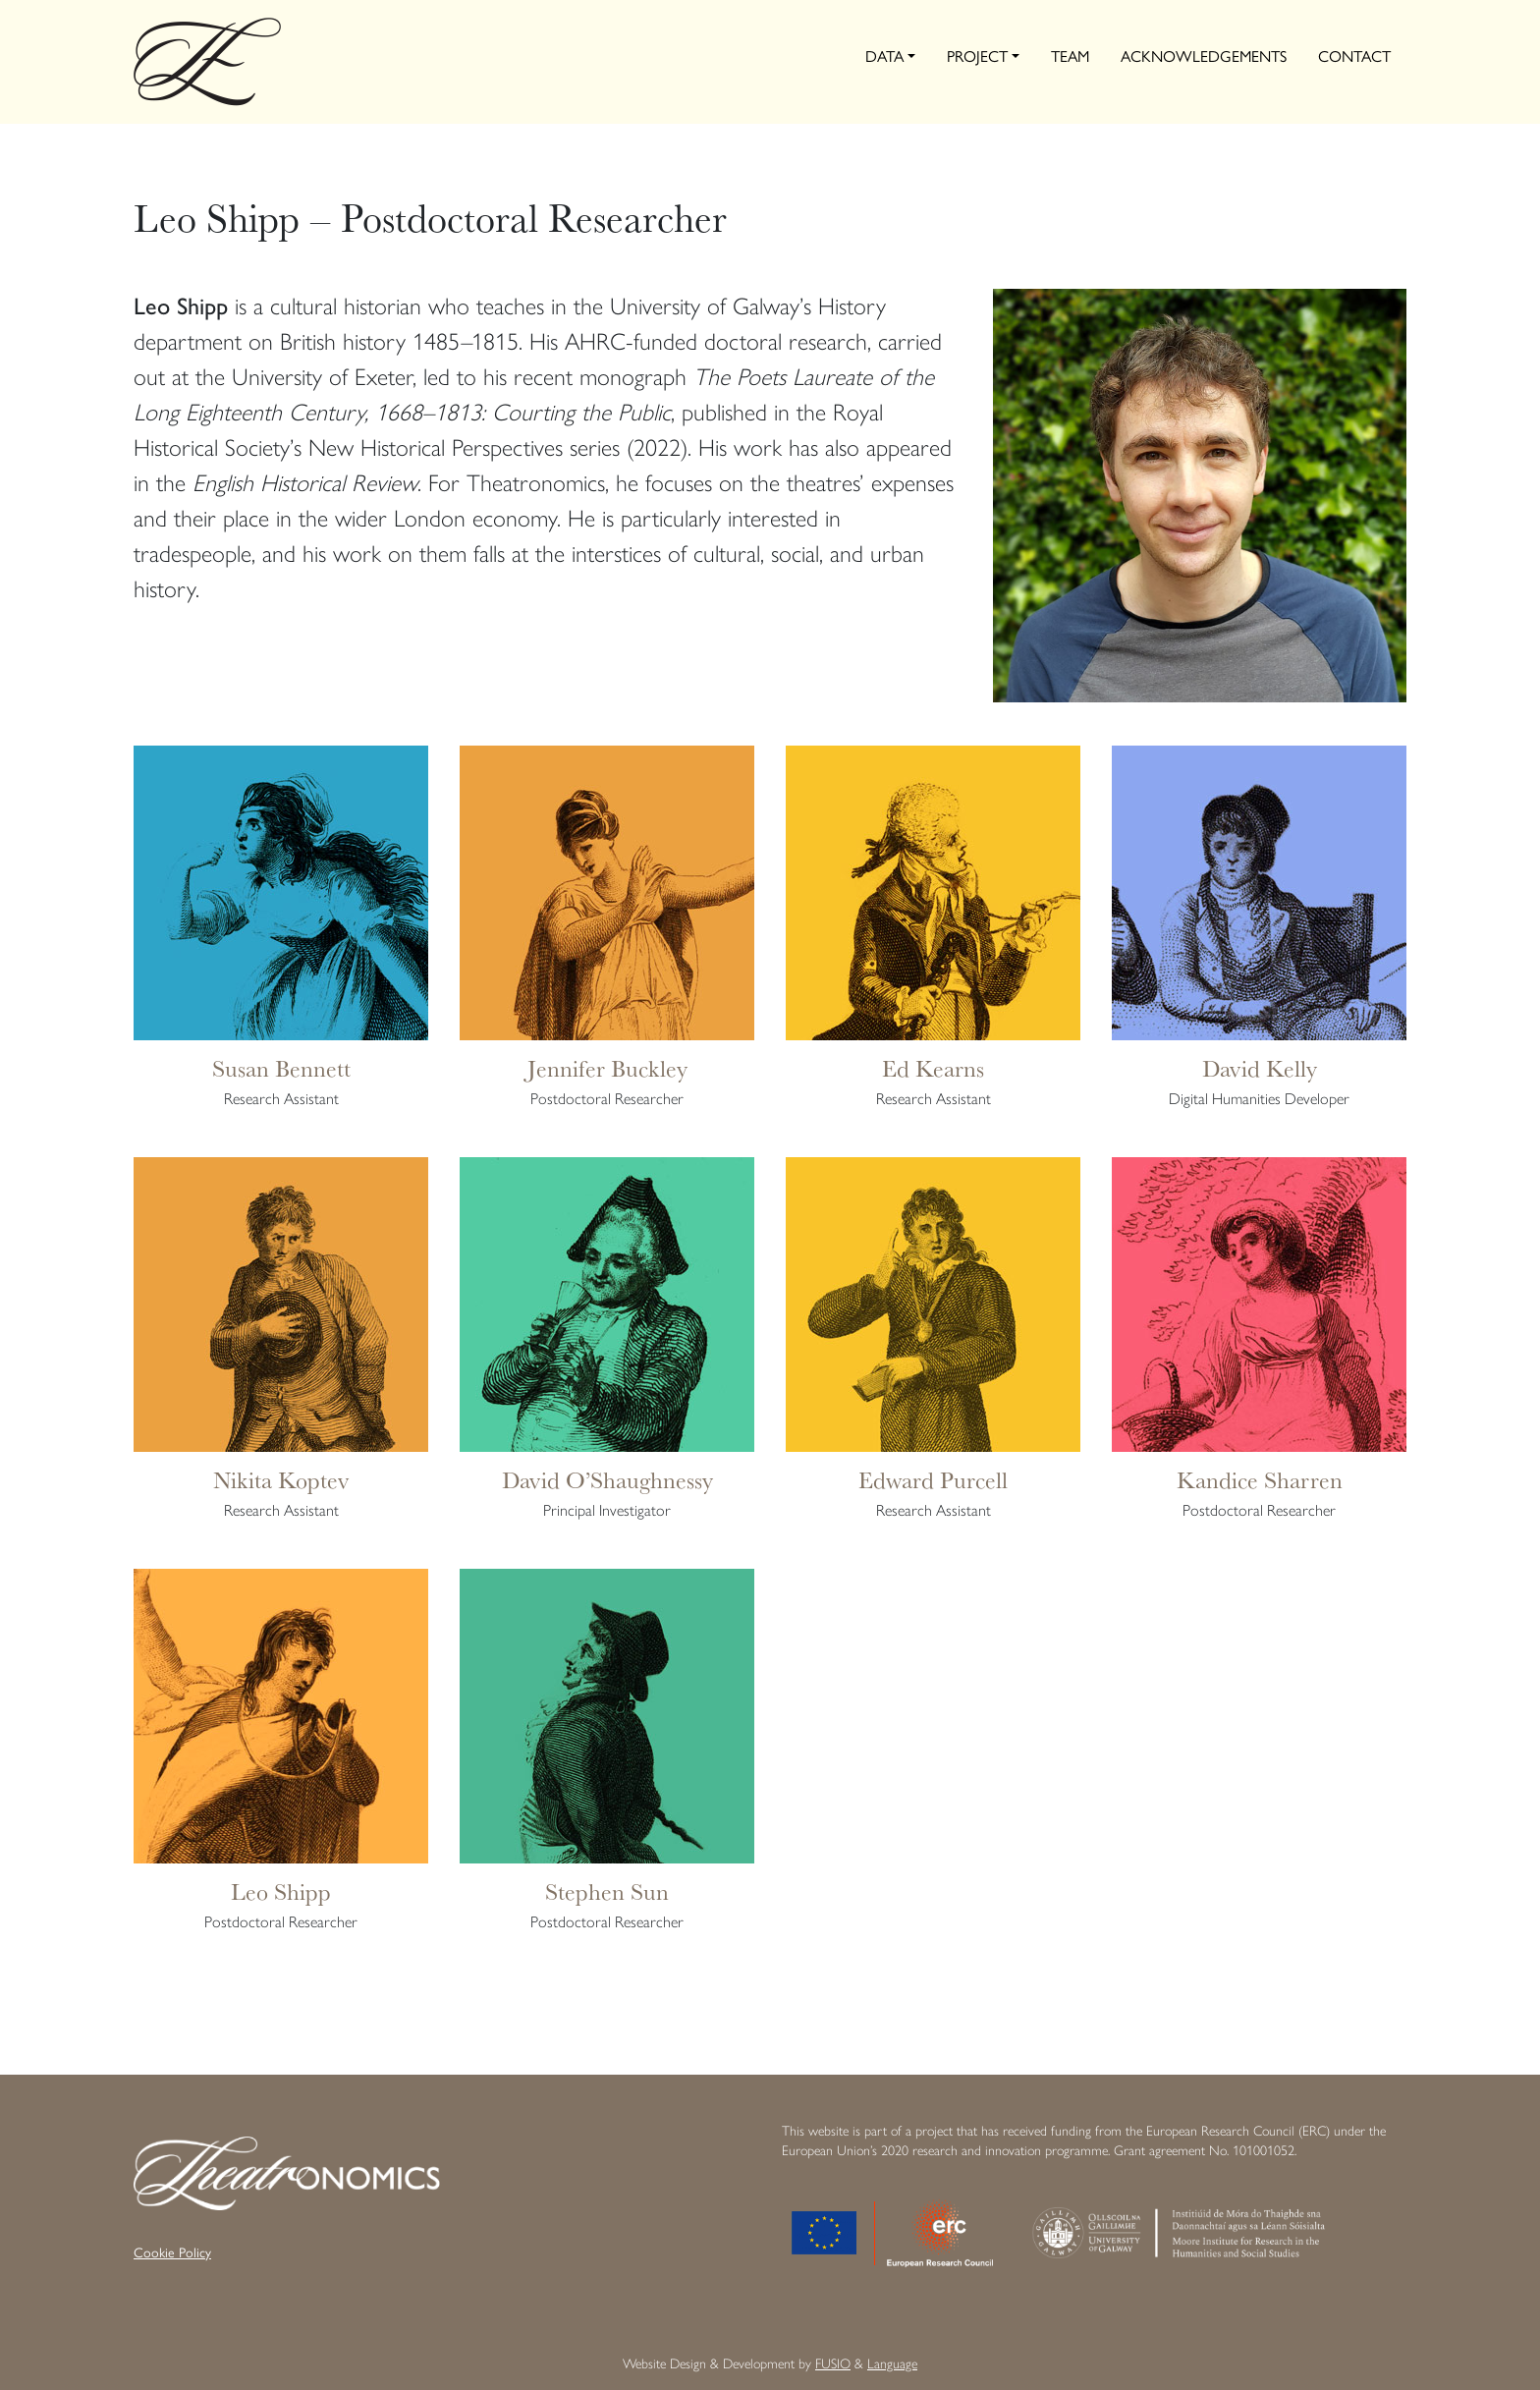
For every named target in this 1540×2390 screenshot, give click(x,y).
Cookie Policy (172, 2253)
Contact (1354, 56)
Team (1070, 56)
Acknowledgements (1204, 56)
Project (977, 56)
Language (892, 2364)
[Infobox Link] (281, 938)
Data (884, 56)
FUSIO (833, 2364)
